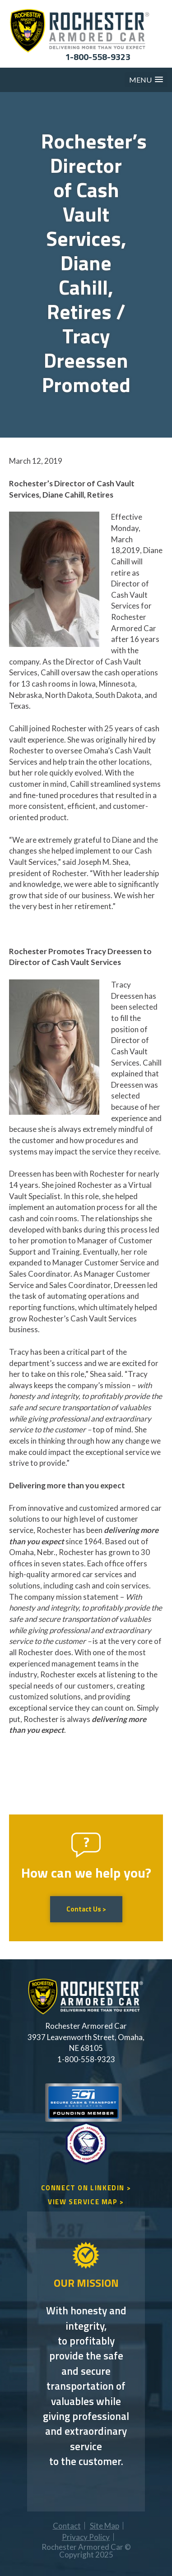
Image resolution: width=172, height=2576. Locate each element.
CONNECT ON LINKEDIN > (86, 2188)
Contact (67, 2525)
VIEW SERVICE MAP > (86, 2202)
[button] (146, 79)
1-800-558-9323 (97, 56)
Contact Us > (86, 1909)
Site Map (104, 2525)
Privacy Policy (86, 2537)
